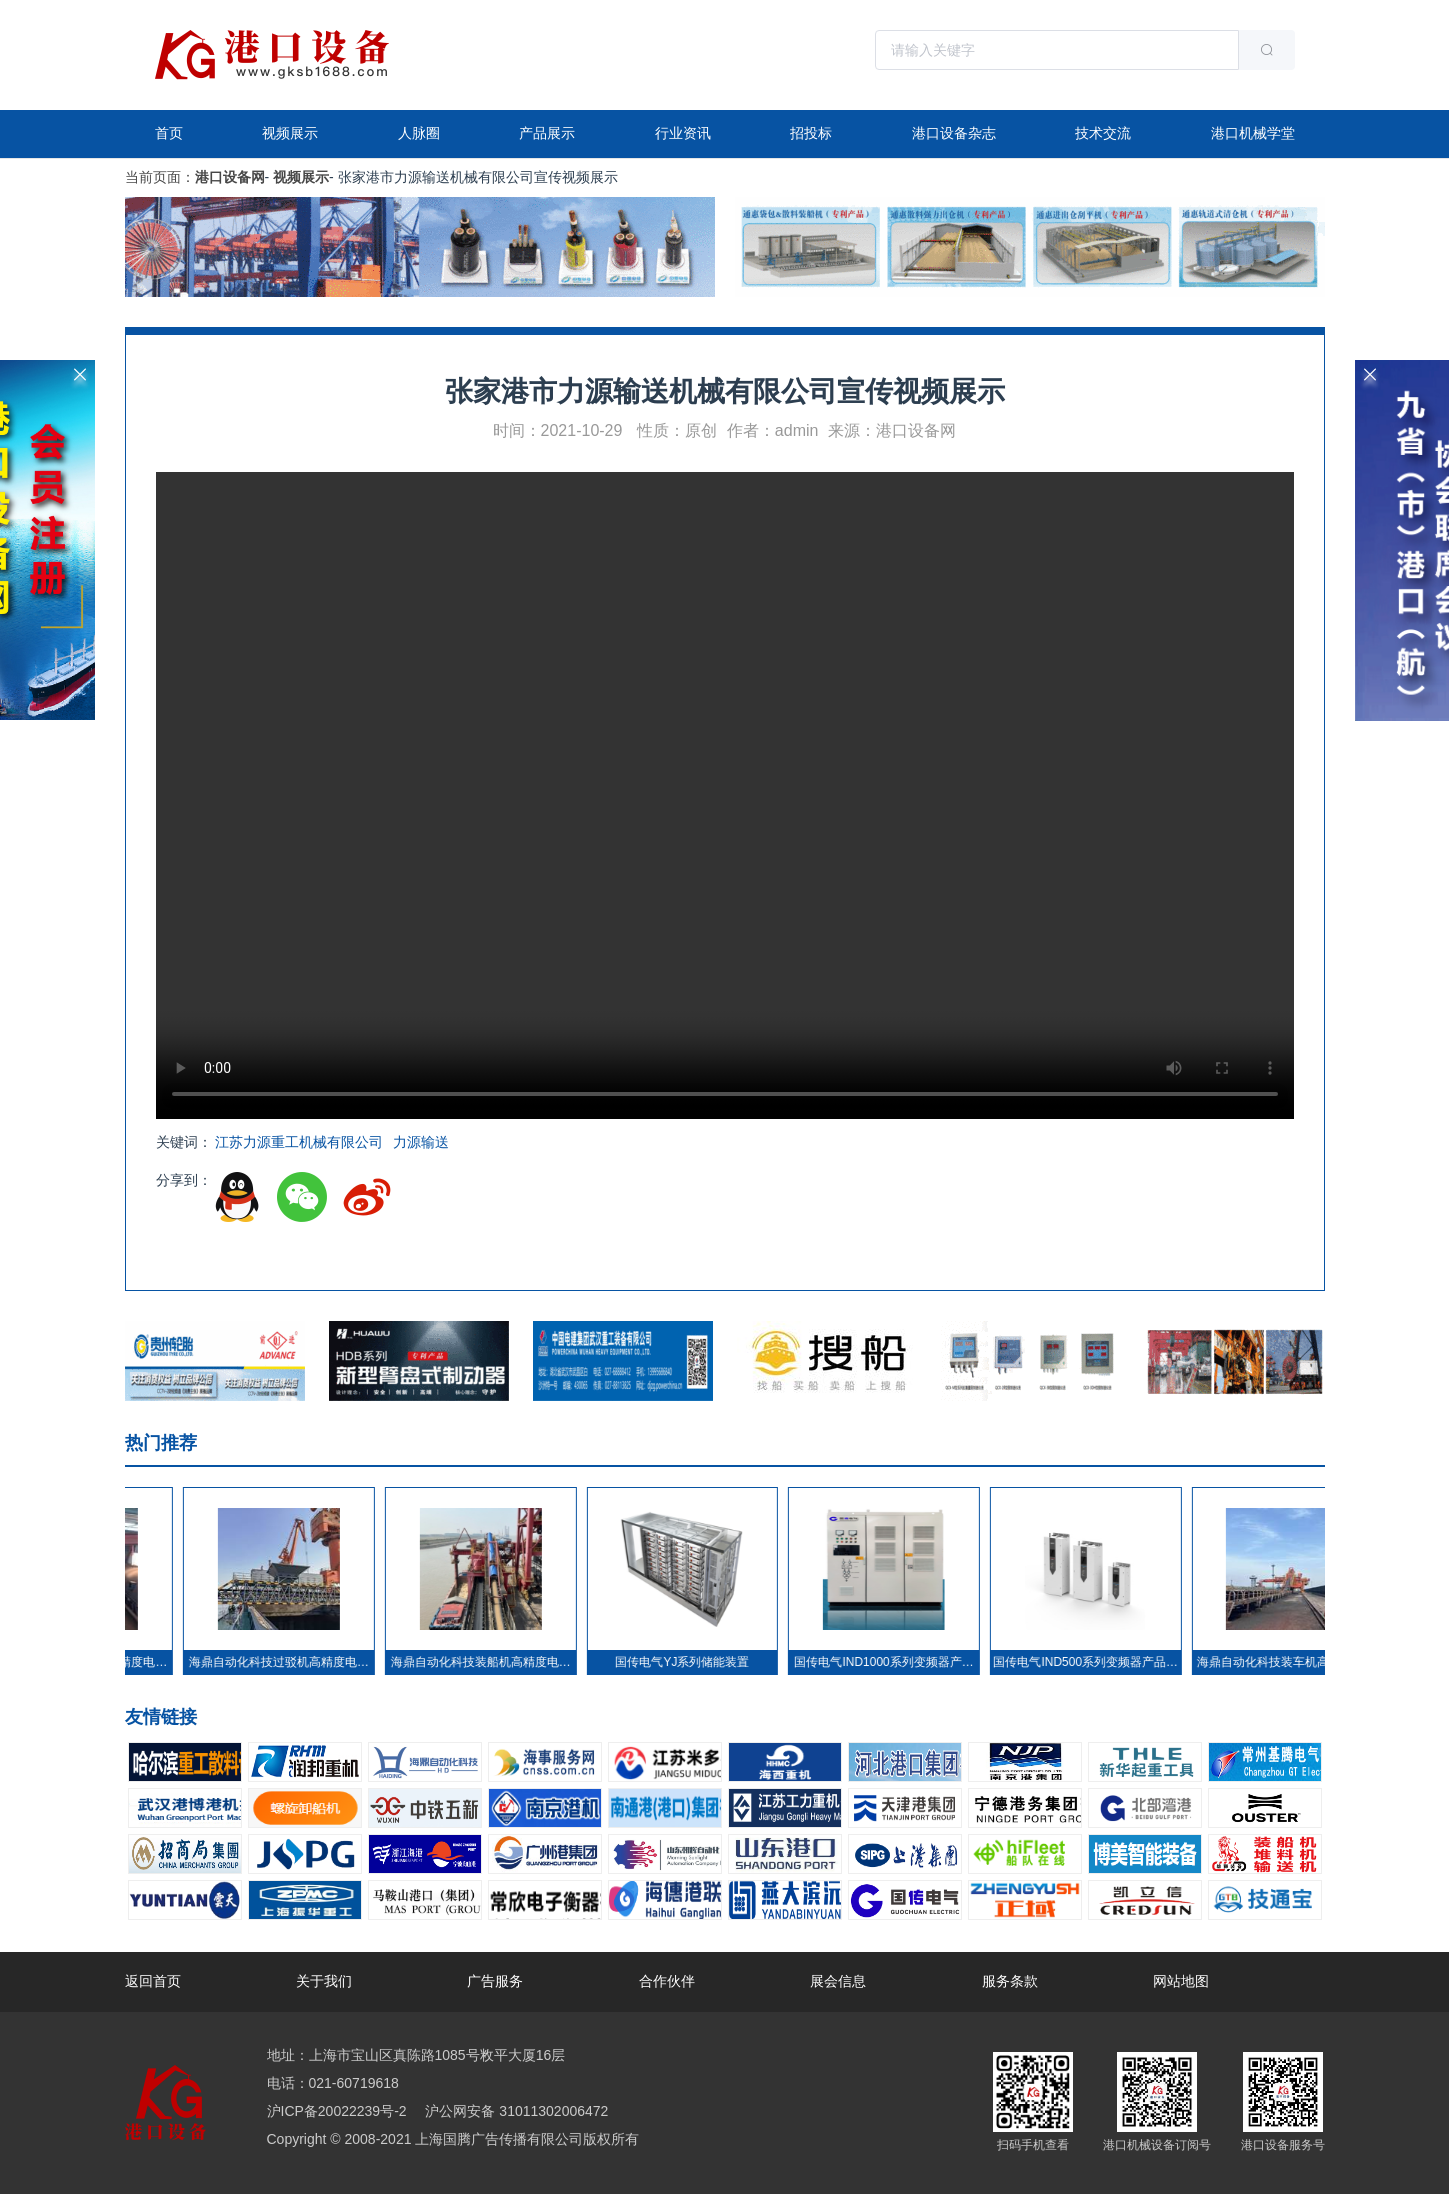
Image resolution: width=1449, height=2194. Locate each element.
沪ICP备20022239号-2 (337, 2111)
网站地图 (1181, 1981)
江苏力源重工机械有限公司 (299, 1142)
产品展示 (547, 133)
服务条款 (1010, 1981)
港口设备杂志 (954, 133)
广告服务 (495, 1981)
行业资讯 (683, 133)
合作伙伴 (667, 1981)
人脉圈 (419, 133)
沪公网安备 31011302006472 (515, 2111)
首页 (169, 133)
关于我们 (324, 1981)
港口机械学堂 (1253, 133)
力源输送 (421, 1142)
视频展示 (290, 133)
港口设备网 (230, 177)
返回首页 (153, 1981)
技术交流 (1103, 133)
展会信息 (838, 1981)
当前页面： (160, 177)
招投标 (811, 133)
